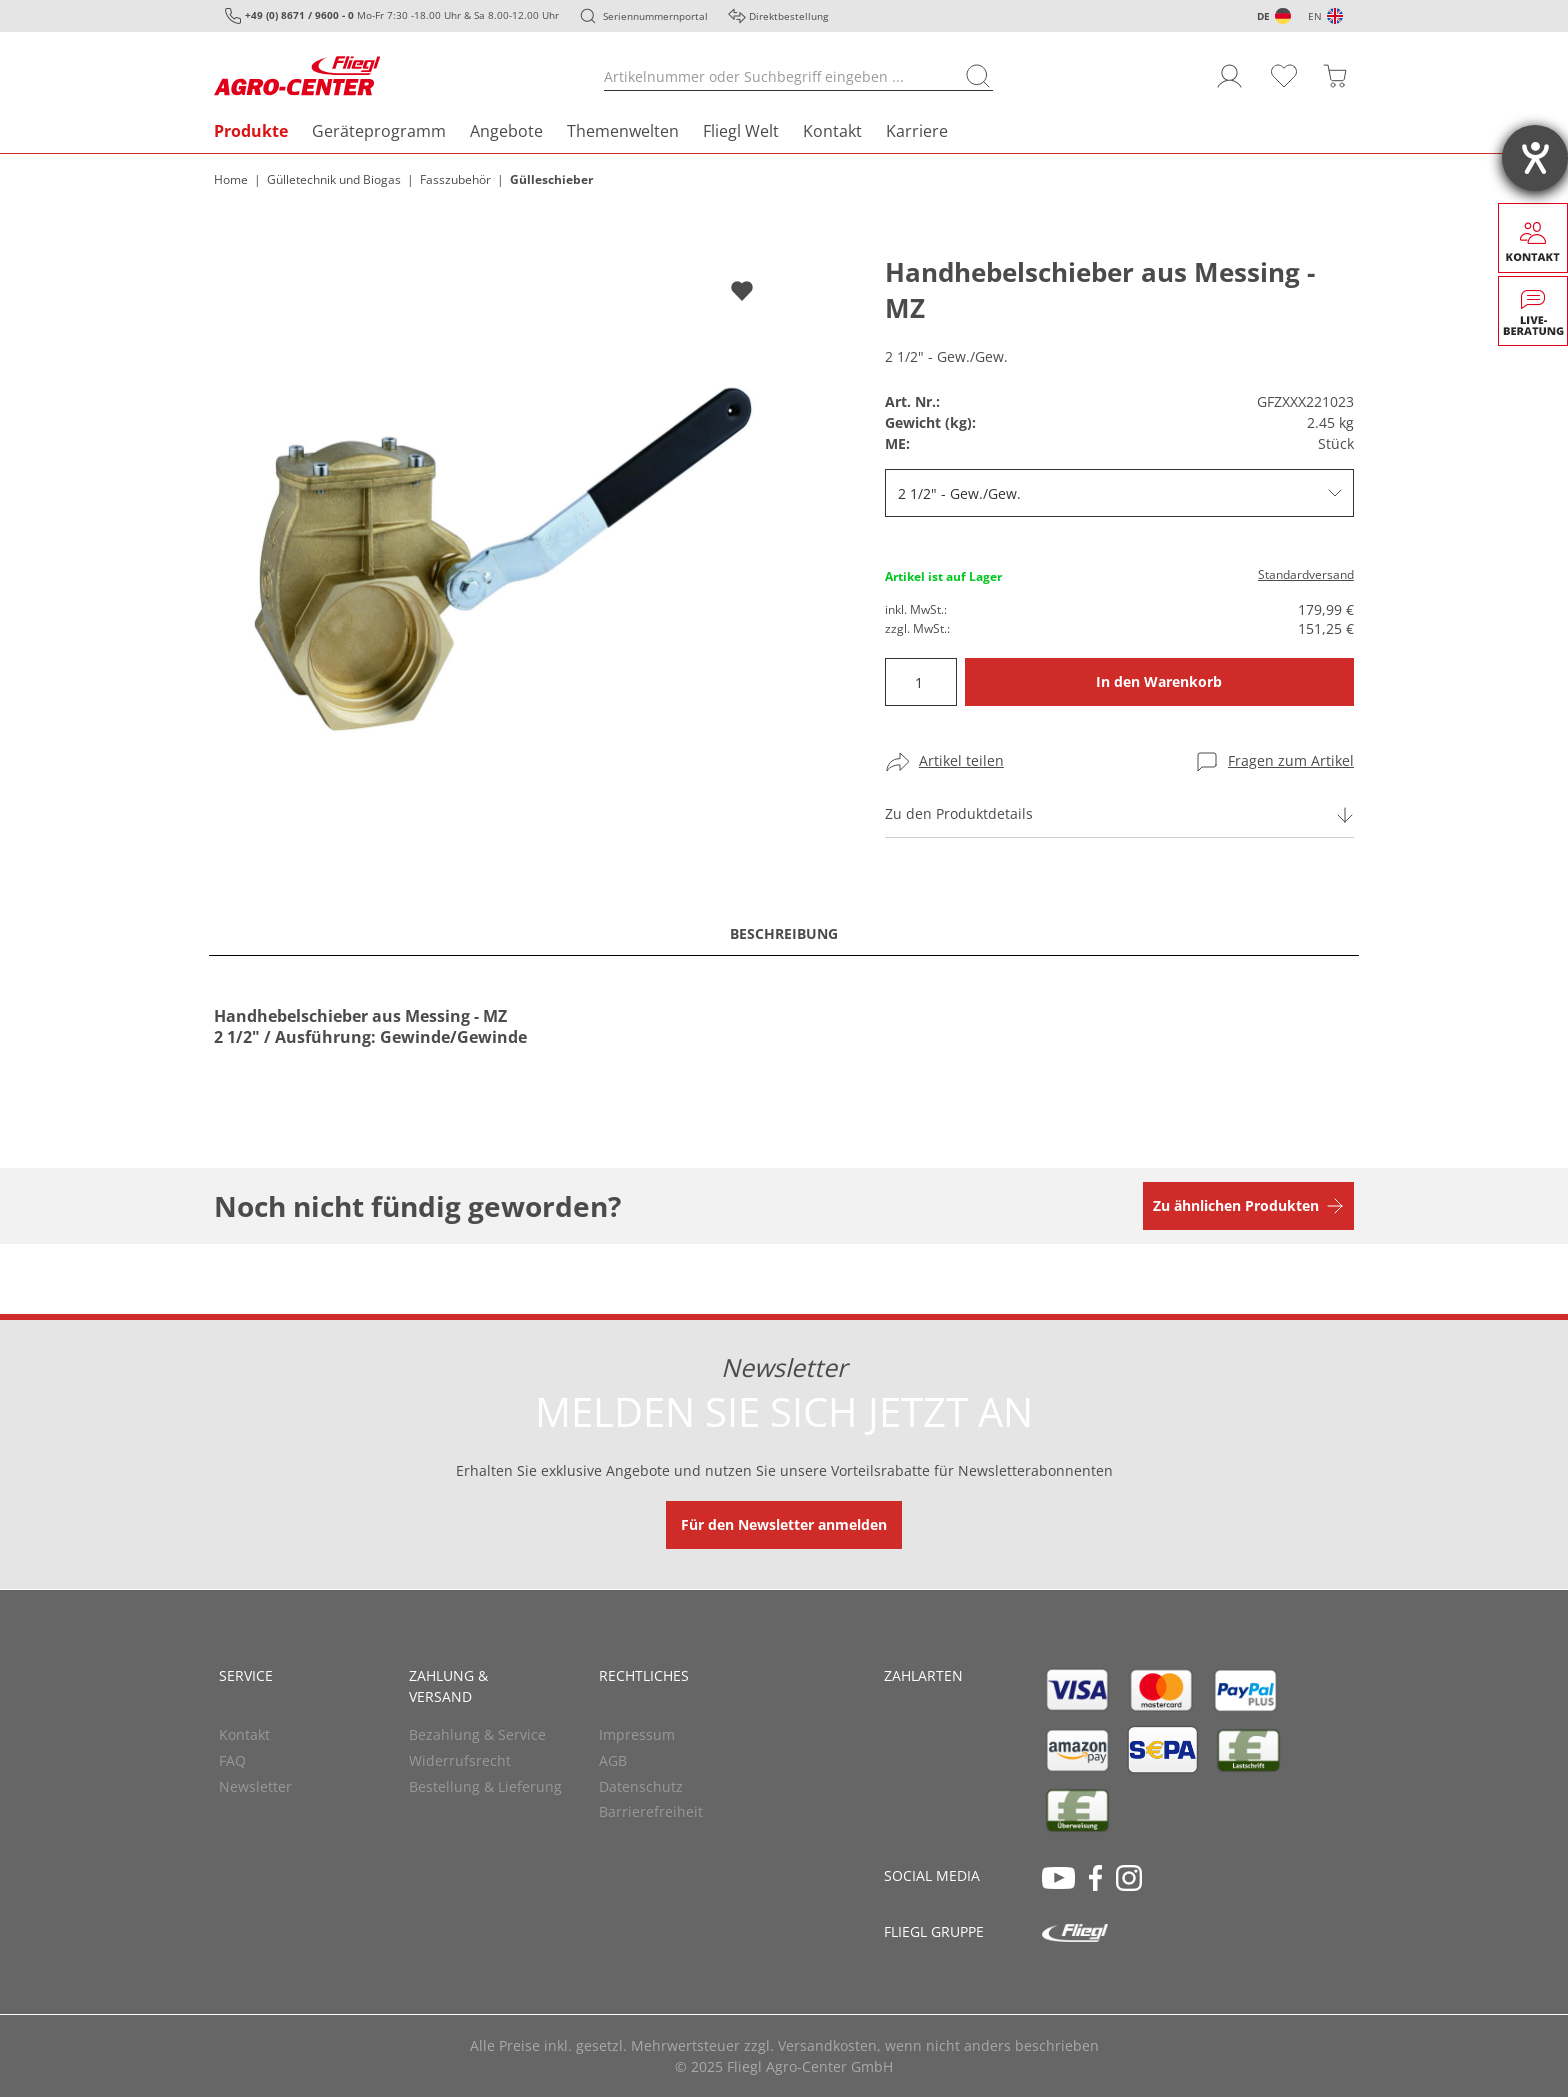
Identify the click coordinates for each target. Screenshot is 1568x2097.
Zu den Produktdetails (959, 813)
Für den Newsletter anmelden (784, 1524)
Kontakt (832, 131)
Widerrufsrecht (460, 1760)
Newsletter (255, 1786)
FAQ (232, 1760)
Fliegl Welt (741, 131)
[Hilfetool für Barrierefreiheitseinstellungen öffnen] (1535, 158)
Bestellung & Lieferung (485, 1786)
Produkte (251, 131)
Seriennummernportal (655, 16)
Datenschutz (641, 1786)
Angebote (506, 131)
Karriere (917, 131)
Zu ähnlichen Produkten (1236, 1205)
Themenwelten (623, 131)
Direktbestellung (788, 16)
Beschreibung (784, 933)
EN (1315, 16)
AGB (613, 1760)
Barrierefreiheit (651, 1811)
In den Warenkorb (1159, 681)
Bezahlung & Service (477, 1734)
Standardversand (1306, 574)
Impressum (637, 1734)
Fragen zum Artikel (1291, 760)
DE (1263, 16)
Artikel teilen (961, 760)
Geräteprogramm (379, 131)
